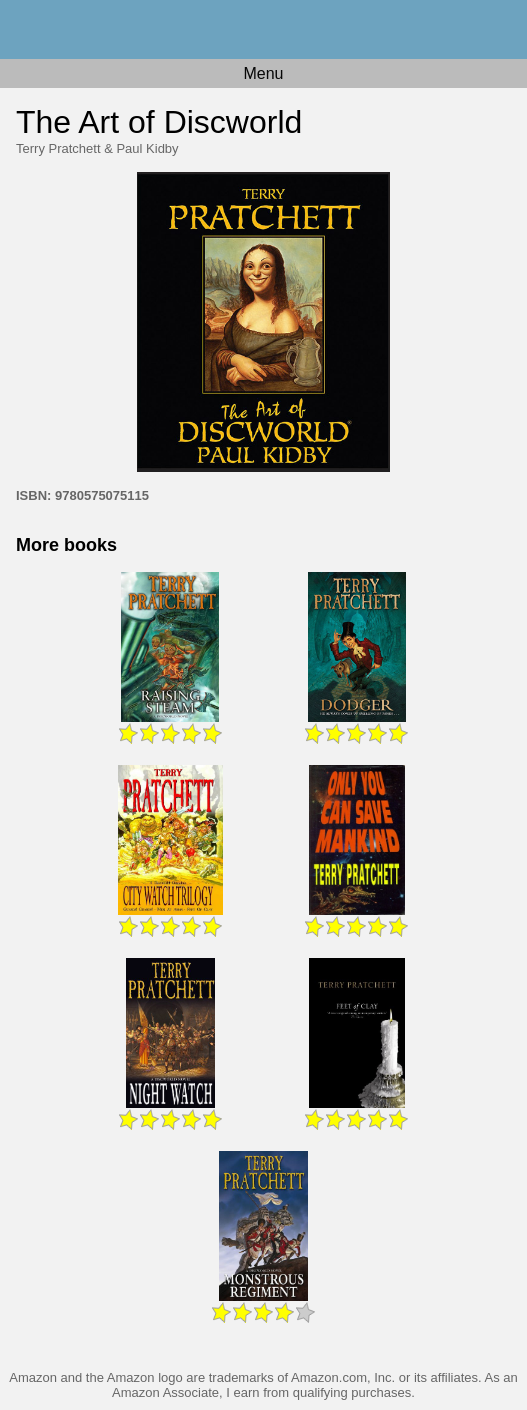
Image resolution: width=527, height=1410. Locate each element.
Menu (263, 73)
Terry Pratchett (58, 148)
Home (263, 29)
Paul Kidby (147, 148)
